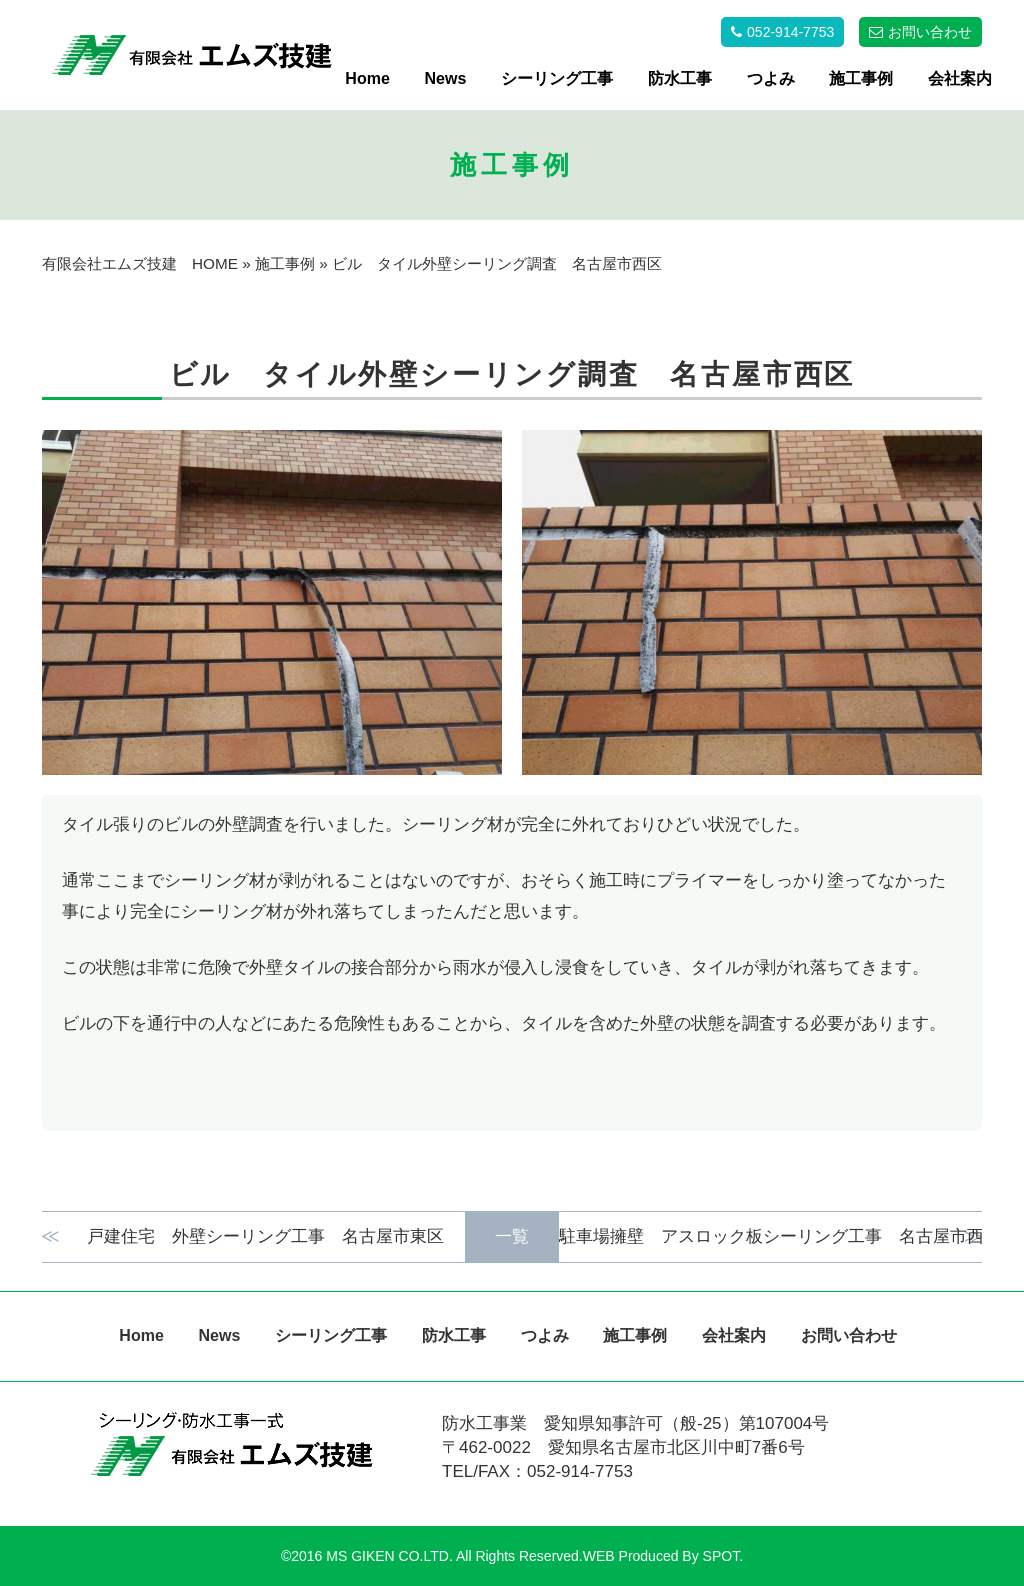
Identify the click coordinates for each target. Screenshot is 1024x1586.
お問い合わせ (849, 1335)
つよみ (771, 78)
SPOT (721, 1556)
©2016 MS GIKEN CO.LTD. (367, 1556)
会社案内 (960, 78)
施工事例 (861, 78)
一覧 (512, 1236)
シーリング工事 (557, 78)
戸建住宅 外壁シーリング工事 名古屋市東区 (274, 1236)
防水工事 (680, 78)
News (446, 78)
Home (367, 78)
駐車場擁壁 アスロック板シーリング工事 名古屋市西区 (748, 1236)
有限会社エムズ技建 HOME (140, 263)
